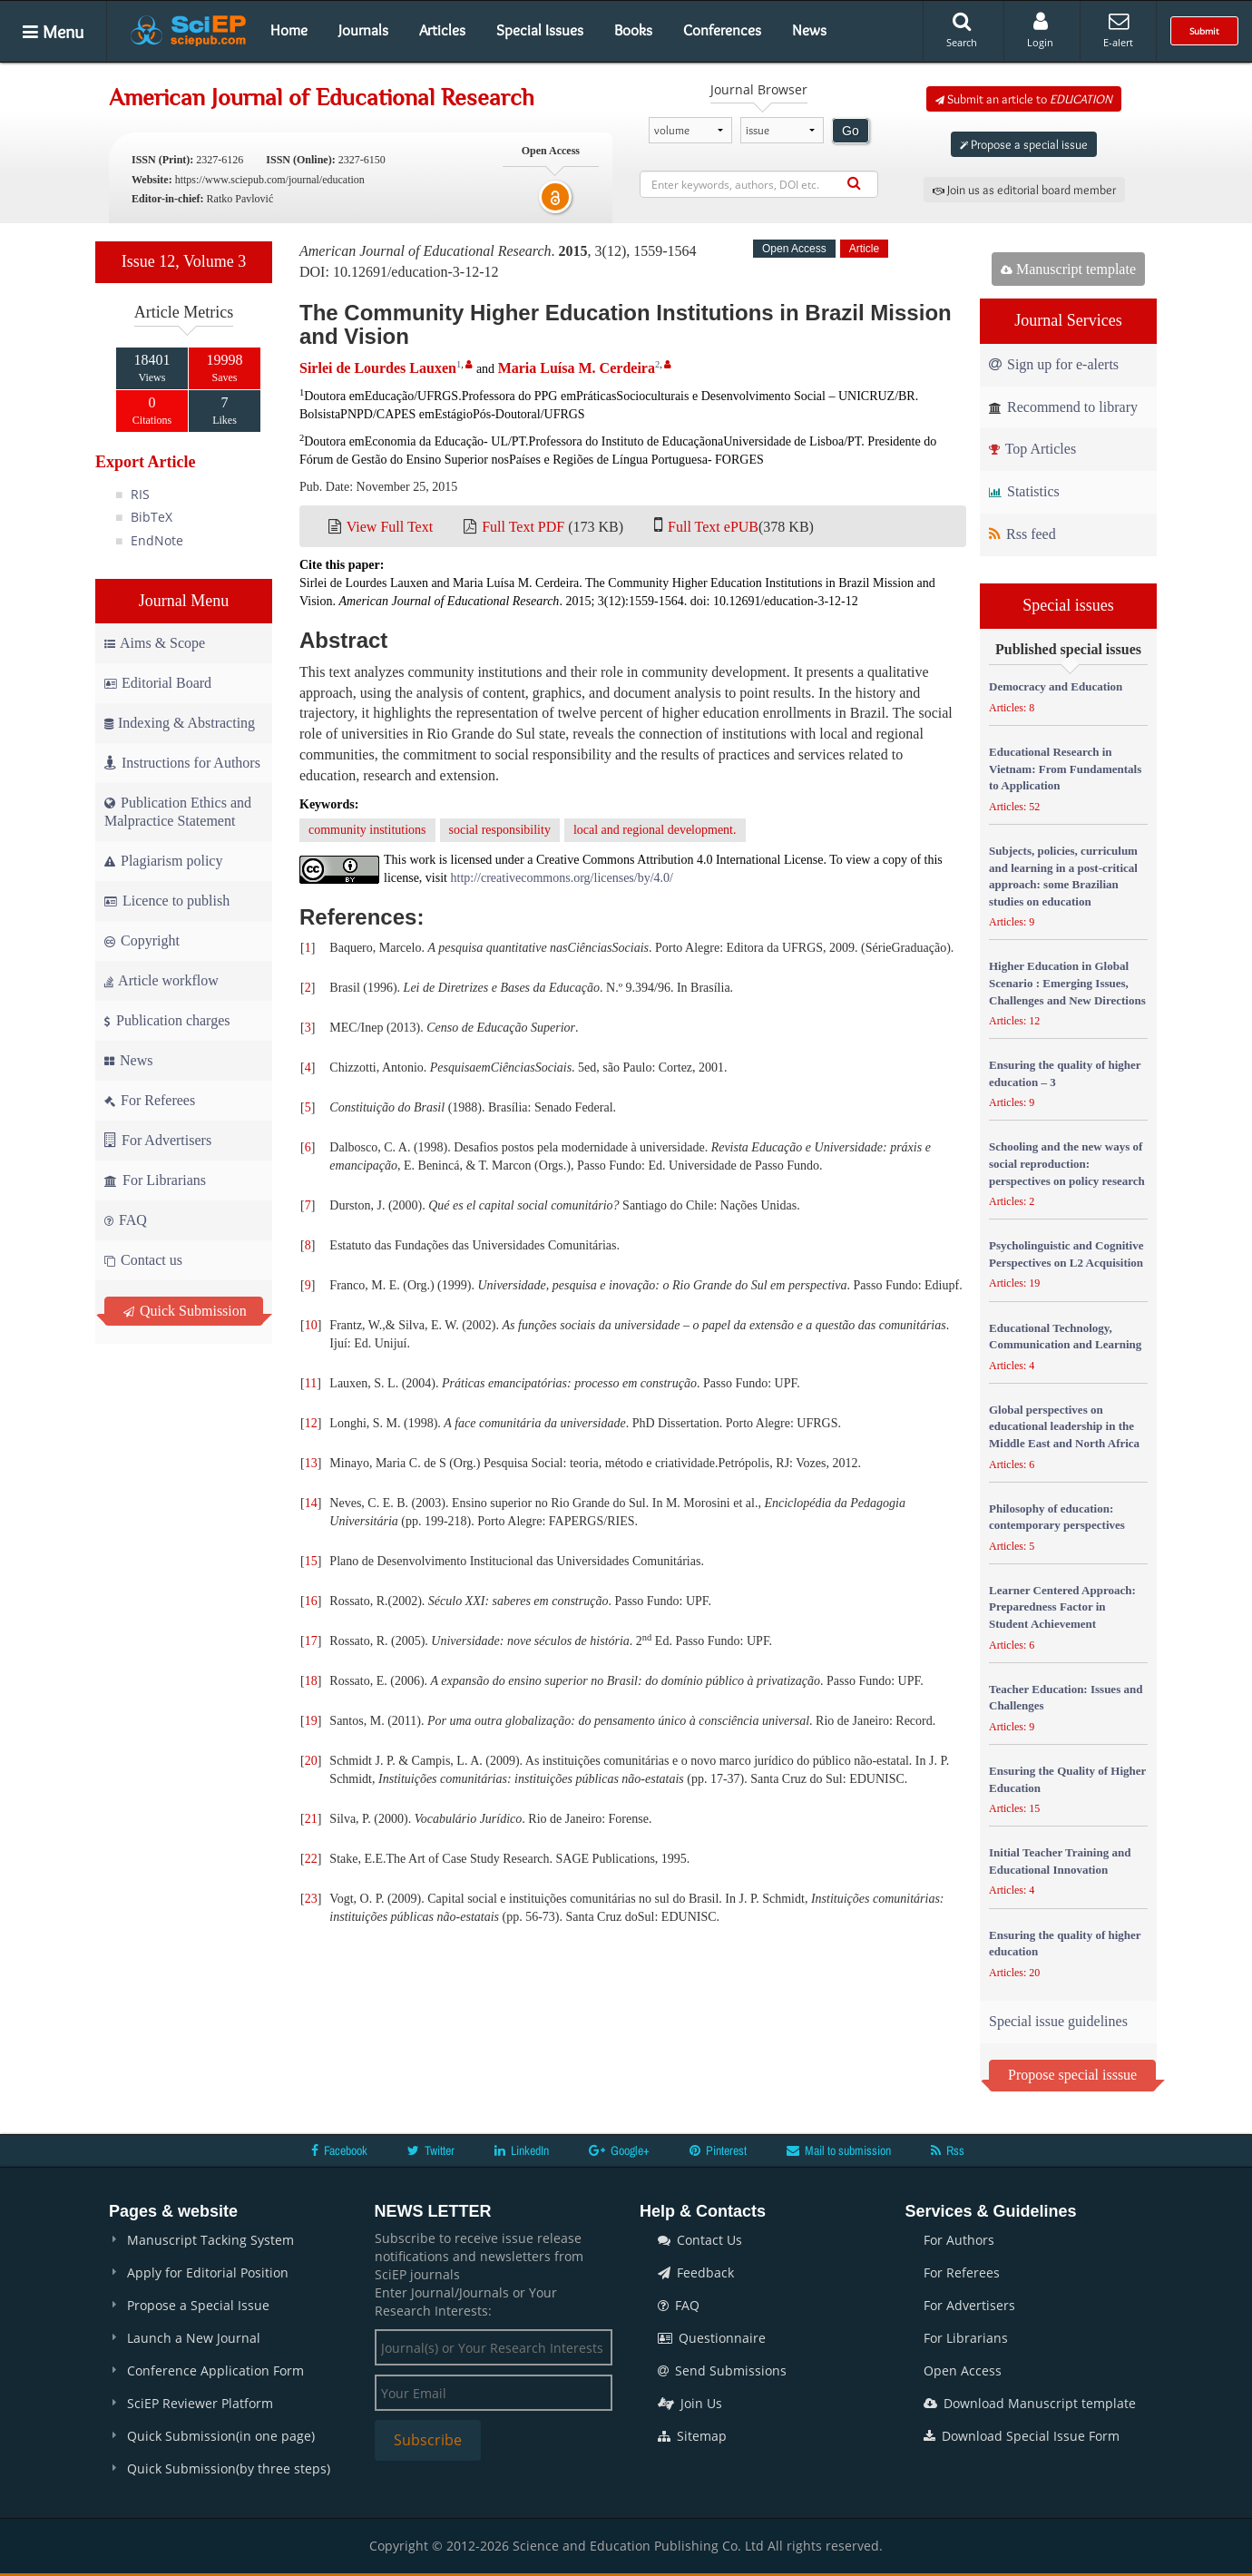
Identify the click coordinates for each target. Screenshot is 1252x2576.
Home (289, 30)
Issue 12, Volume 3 (184, 261)
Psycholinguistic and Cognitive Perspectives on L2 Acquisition (1066, 1254)
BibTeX (151, 516)
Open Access (963, 2370)
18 (311, 1681)
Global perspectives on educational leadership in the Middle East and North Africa (1064, 1426)
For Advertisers (157, 1140)
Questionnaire (712, 2337)
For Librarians (155, 1180)
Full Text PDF (523, 526)
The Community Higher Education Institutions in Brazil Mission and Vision (625, 324)
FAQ (125, 1220)
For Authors (959, 2239)
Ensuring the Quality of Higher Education (1067, 1779)
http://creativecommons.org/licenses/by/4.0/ (562, 878)
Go (850, 130)
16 (311, 1601)
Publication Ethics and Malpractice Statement (177, 811)
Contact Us (700, 2239)
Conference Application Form (215, 2370)
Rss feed (1022, 534)
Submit (1204, 30)
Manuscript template (1068, 269)
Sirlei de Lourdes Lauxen (377, 368)
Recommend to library (1063, 407)
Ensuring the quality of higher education (1064, 1943)
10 (311, 1325)
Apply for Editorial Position (208, 2272)
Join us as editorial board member (1024, 189)
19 (311, 1721)
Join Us (690, 2403)
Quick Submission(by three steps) (228, 2468)
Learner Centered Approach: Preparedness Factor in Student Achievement (1062, 1607)
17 (311, 1641)
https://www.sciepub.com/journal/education (270, 179)
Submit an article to (1023, 99)
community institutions (367, 830)
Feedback (696, 2272)
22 (311, 1859)
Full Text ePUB (713, 526)
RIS (140, 494)
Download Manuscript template (1030, 2403)
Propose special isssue (1072, 2074)
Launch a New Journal (193, 2337)
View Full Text (390, 526)
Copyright (142, 940)
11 (311, 1383)
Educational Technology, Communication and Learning (1065, 1336)
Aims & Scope (154, 643)
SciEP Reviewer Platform (200, 2403)
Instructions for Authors (182, 762)
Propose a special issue (1024, 144)
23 (311, 1898)
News (809, 30)
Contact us (143, 1260)
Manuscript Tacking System (210, 2239)
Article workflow (161, 980)
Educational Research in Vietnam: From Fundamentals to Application (1065, 768)
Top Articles (1032, 448)
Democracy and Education (1055, 686)
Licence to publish (167, 900)
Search (961, 30)
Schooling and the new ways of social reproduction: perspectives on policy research (1067, 1163)
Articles (442, 30)
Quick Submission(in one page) (221, 2435)
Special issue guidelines (1058, 2021)
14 (311, 1503)
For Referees (149, 1100)
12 (311, 1423)
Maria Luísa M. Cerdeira (576, 368)
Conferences (722, 30)
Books (633, 30)
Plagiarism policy (163, 860)
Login (1040, 30)
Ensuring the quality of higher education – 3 (1064, 1073)
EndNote (157, 540)
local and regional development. (655, 830)
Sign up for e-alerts (1054, 364)
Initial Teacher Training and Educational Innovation (1059, 1861)
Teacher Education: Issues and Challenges (1065, 1697)
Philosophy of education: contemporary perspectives (1057, 1517)
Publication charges (167, 1020)
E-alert (1118, 30)
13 (311, 1463)
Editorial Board (157, 683)
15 (311, 1561)
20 (311, 1761)
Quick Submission (185, 1310)
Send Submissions (722, 2370)
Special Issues (539, 30)
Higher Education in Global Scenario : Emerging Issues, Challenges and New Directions (1067, 982)
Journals (363, 30)
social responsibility (500, 830)
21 (311, 1819)
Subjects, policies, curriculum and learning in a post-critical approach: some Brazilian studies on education (1063, 876)
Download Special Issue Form (1022, 2435)
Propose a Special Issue (198, 2305)
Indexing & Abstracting (179, 722)
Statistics (1024, 491)
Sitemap (692, 2435)
